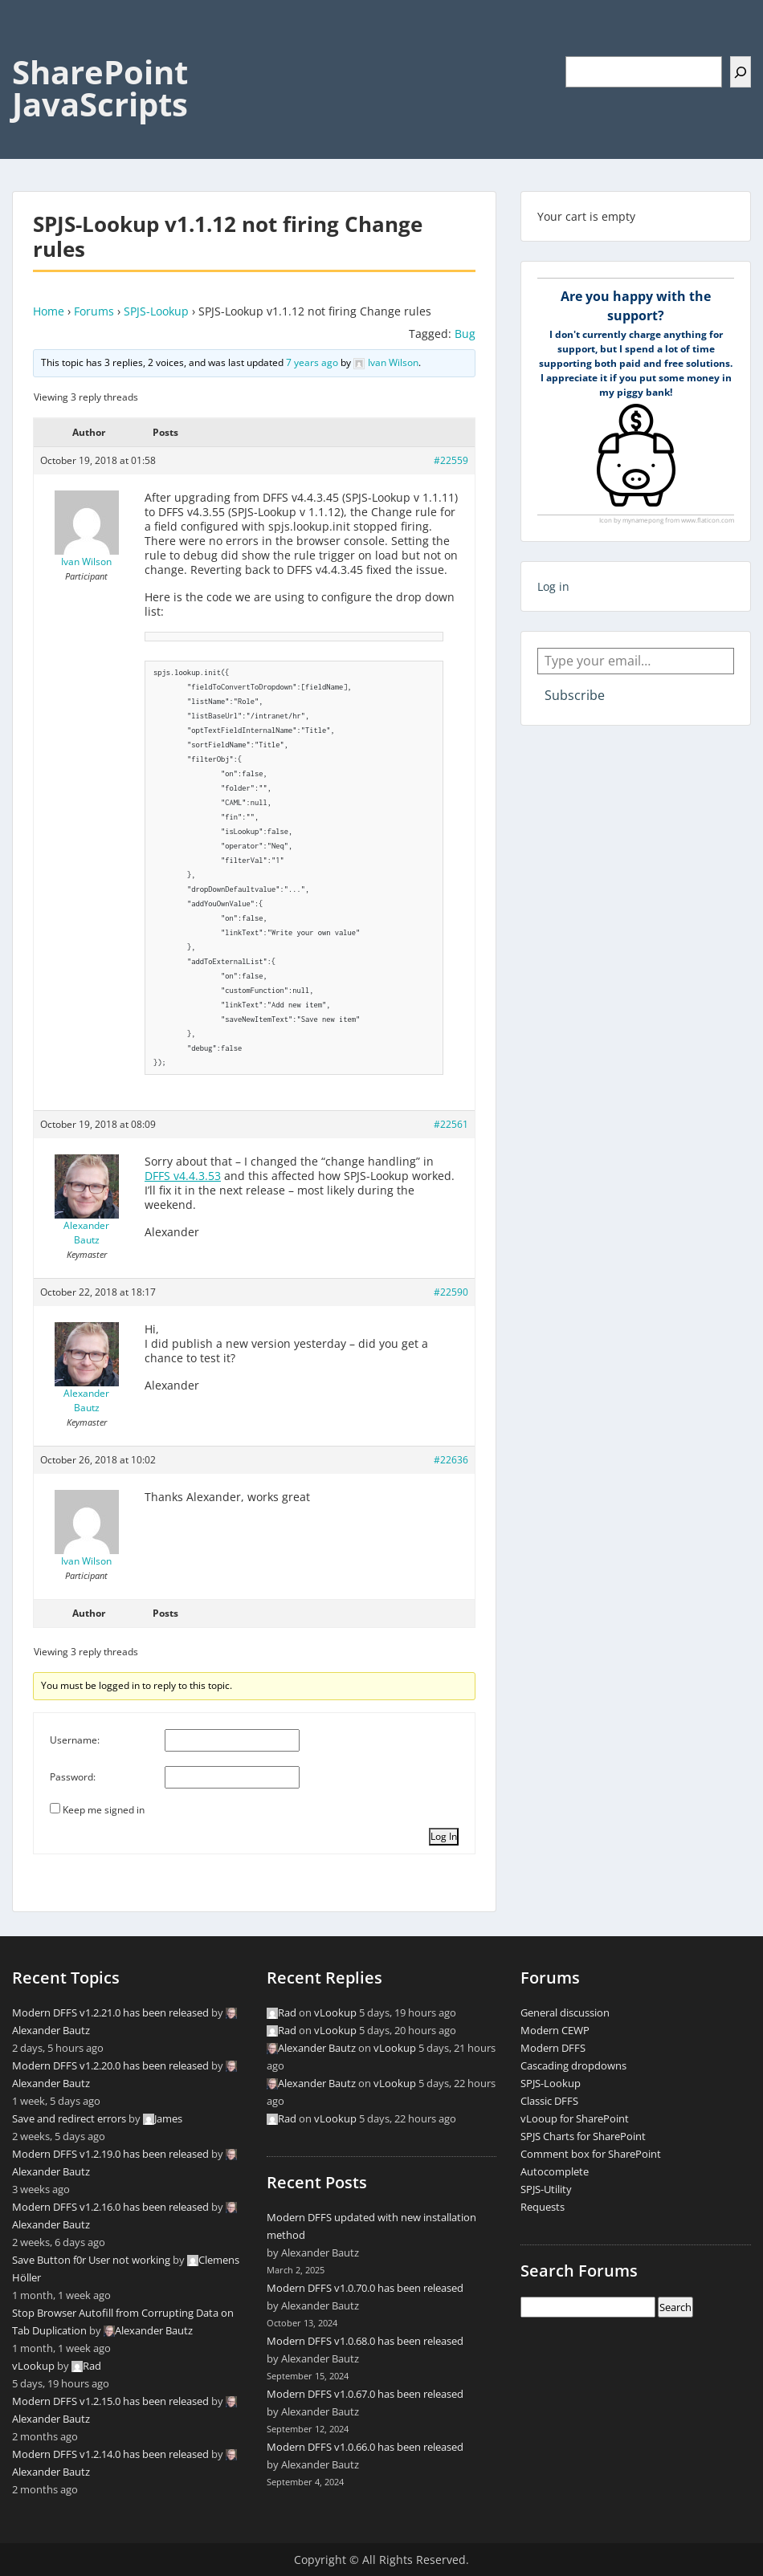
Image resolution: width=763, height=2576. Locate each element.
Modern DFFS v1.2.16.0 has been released (110, 2207)
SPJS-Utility (546, 2189)
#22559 (451, 460)
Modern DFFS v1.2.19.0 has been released (110, 2154)
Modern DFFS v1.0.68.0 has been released (365, 2341)
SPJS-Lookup (156, 311)
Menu (29, 45)
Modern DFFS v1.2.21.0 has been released (110, 2012)
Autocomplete (554, 2171)
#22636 (451, 1460)
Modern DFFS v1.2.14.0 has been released (110, 2454)
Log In (443, 1836)
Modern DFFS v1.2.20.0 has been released (110, 2065)
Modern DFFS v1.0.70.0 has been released (365, 2288)
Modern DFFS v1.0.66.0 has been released (365, 2447)
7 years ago (312, 362)
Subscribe (575, 695)
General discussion (565, 2012)
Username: (75, 1740)
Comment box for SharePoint (590, 2154)
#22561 (451, 1124)
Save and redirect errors (69, 2118)
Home (48, 311)
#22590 (451, 1292)
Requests (542, 2207)
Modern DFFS (553, 2048)
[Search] (740, 71)
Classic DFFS (549, 2101)
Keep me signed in (104, 1810)
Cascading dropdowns (573, 2065)
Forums (94, 311)
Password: (73, 1777)
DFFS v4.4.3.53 (183, 1175)
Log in (553, 586)
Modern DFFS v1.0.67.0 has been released (365, 2394)
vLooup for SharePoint (574, 2118)
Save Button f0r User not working (91, 2259)
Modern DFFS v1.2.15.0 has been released (110, 2401)
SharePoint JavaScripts (100, 88)
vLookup (33, 2365)
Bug (465, 333)
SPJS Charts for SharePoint (583, 2136)
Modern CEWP (555, 2030)
